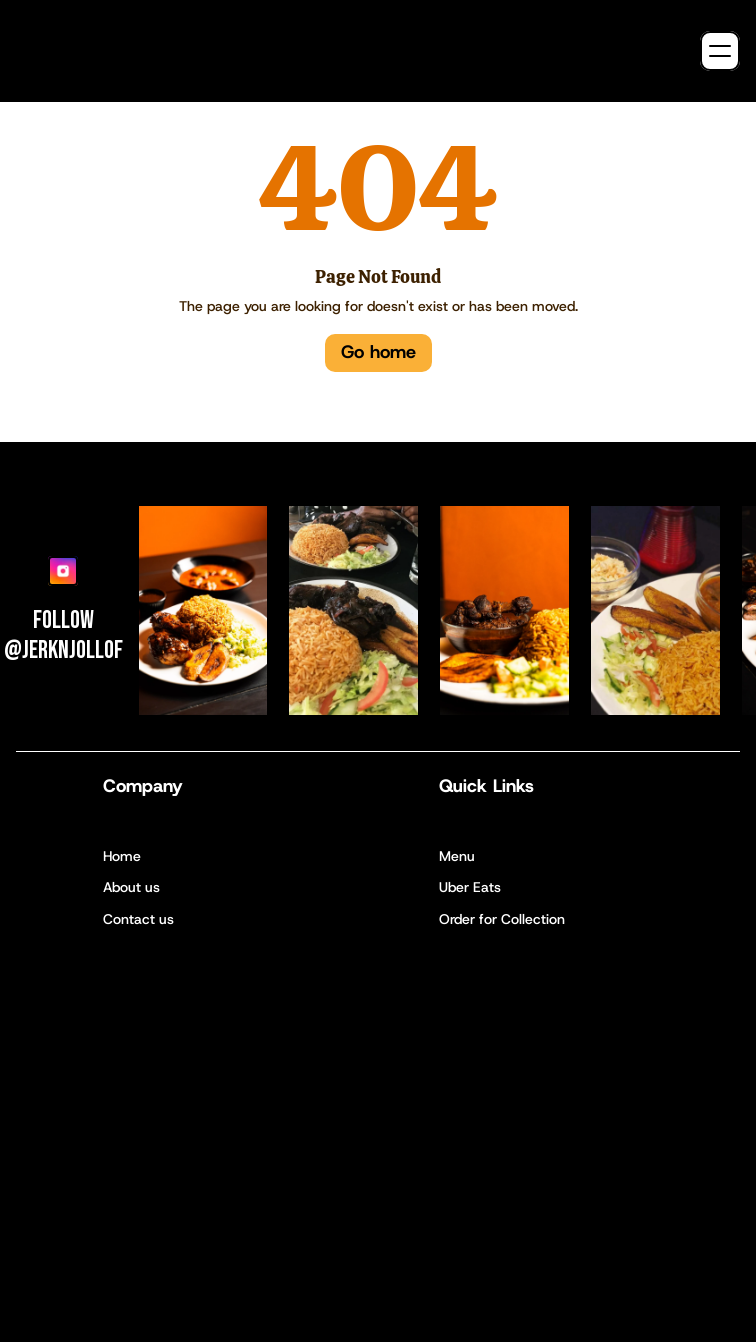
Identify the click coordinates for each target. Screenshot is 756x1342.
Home (122, 856)
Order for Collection (502, 919)
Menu (457, 856)
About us (131, 887)
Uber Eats (470, 887)
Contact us (138, 919)
